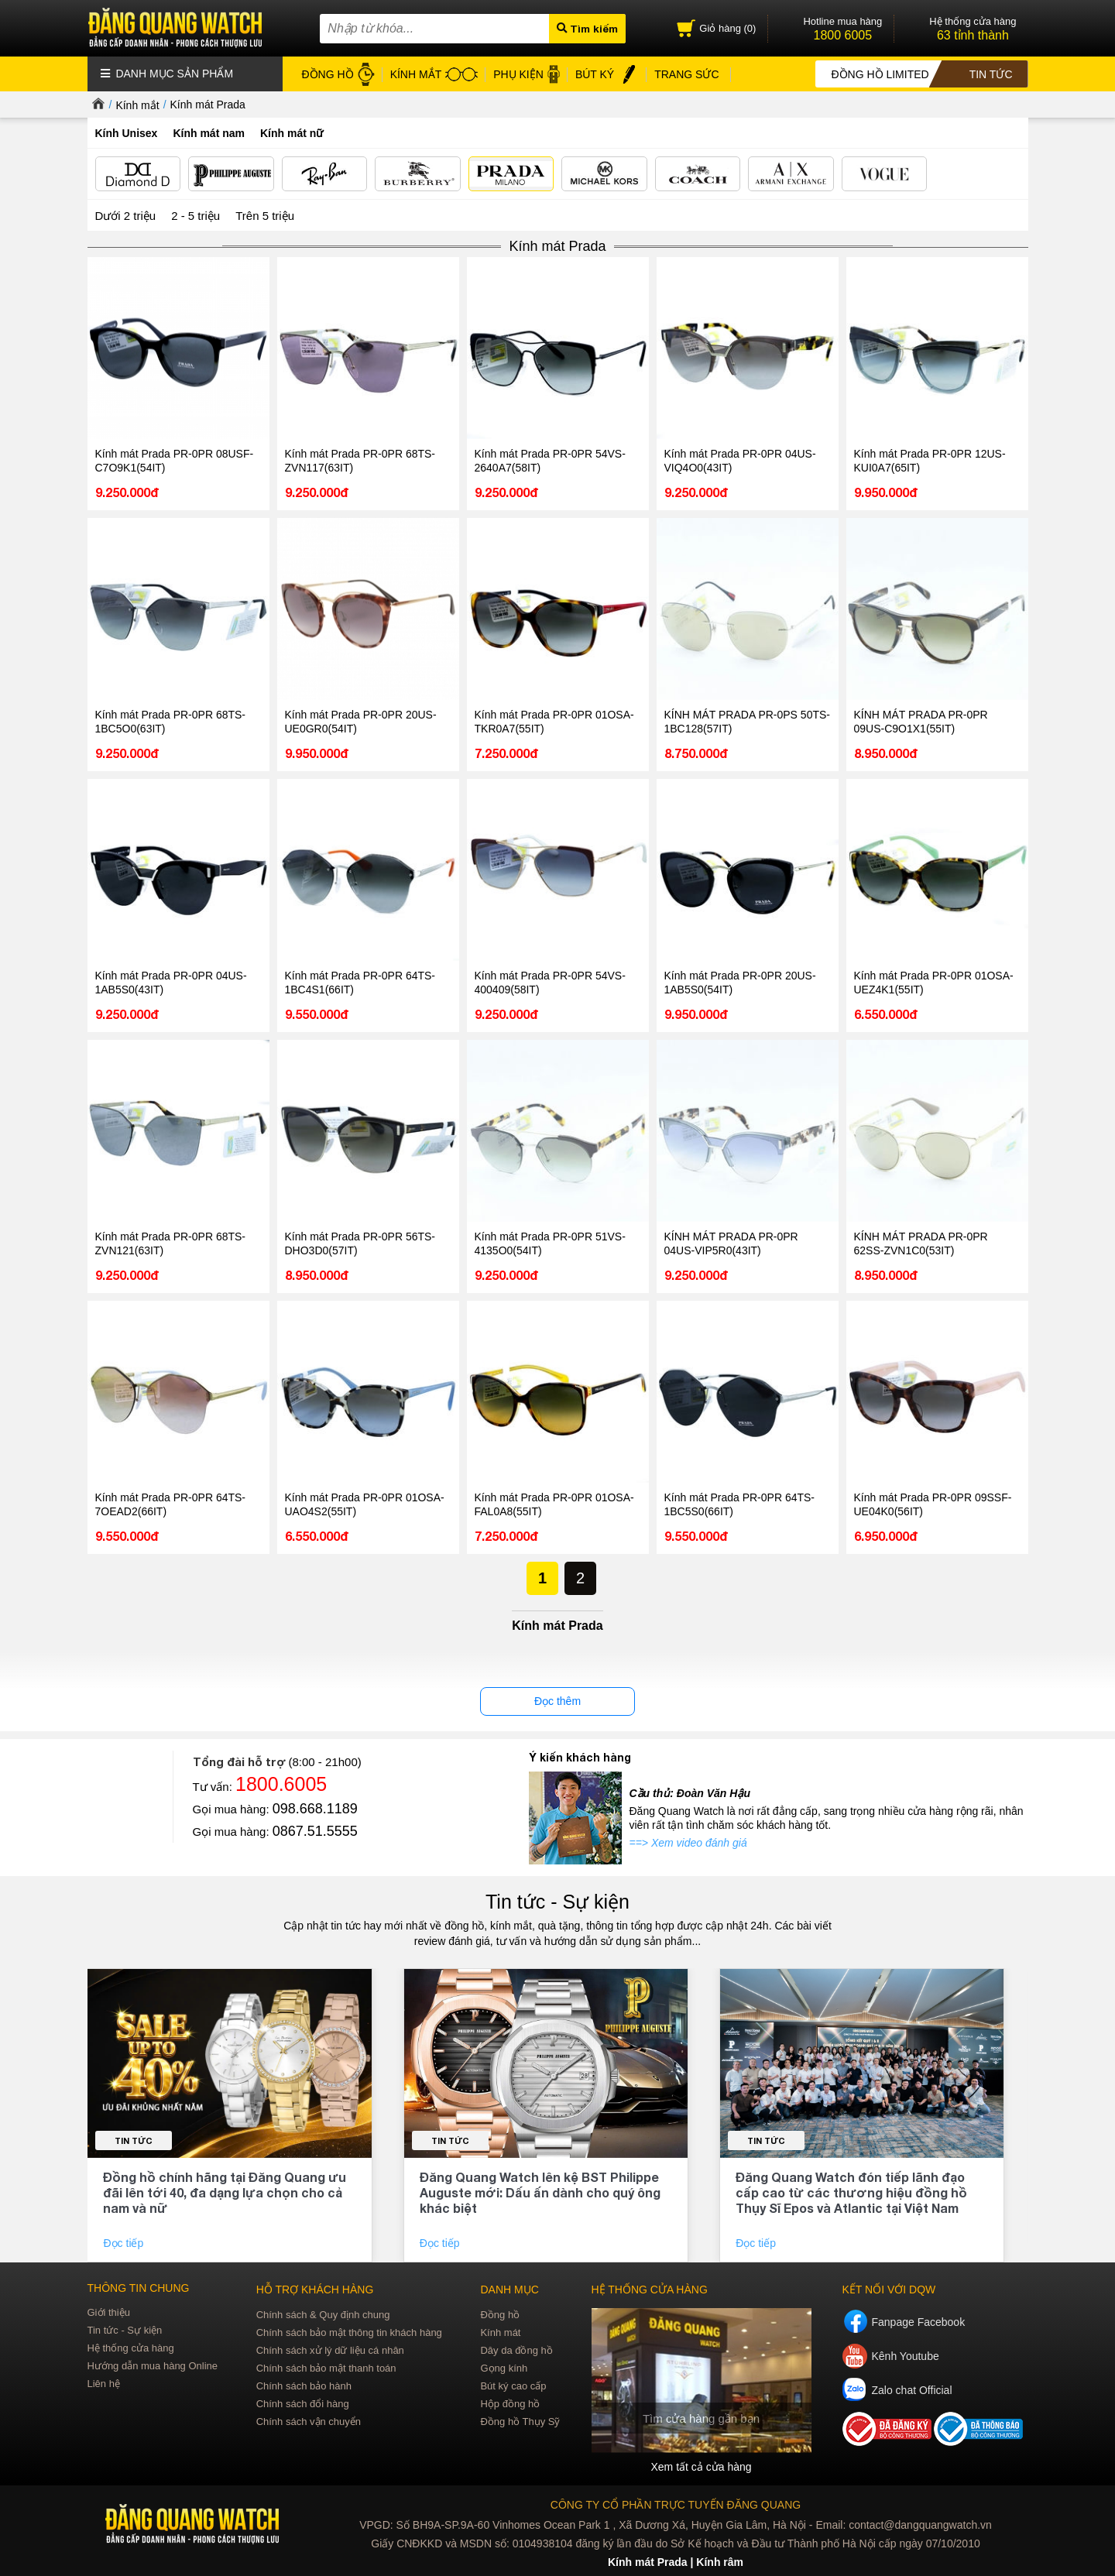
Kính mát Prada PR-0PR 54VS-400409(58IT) (550, 982)
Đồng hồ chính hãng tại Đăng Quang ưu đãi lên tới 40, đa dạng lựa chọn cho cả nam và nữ (224, 2192)
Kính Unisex (126, 133)
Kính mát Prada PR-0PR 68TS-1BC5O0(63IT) (170, 721)
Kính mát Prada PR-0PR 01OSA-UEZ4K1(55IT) (934, 982)
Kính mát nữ (291, 133)
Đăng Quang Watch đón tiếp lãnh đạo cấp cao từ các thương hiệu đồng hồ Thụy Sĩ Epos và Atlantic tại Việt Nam (851, 2192)
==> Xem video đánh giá (688, 1843)
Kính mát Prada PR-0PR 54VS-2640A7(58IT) (550, 461)
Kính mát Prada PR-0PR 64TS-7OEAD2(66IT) (170, 1504)
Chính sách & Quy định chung (323, 2314)
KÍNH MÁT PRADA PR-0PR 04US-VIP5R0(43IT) (731, 1243)
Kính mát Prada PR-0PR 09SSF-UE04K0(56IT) (933, 1504)
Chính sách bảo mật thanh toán (326, 2368)
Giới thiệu (108, 2312)
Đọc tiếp (124, 2243)
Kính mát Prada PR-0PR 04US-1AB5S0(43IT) (171, 982)
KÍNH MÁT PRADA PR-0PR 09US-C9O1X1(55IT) (921, 721)
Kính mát (500, 2332)
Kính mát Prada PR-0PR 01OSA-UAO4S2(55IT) (364, 1504)
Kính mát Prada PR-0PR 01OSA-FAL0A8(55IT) (554, 1504)
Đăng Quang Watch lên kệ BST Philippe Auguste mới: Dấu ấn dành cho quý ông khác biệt (540, 2192)
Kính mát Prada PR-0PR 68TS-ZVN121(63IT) (170, 1243)
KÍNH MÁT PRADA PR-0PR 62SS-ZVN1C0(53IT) (921, 1243)
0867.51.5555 (315, 1831)
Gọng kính (503, 2368)
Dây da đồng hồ (516, 2350)
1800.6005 (281, 1784)
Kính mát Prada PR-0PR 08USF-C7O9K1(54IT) (174, 461)
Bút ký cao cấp (513, 2386)
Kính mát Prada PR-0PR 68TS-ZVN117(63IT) (360, 461)
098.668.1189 (315, 1808)
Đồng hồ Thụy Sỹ (520, 2421)
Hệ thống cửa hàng (130, 2348)
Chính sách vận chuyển (308, 2421)
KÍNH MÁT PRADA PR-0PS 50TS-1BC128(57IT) (747, 721)
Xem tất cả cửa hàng (700, 2467)
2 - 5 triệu (195, 215)
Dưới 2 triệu (125, 215)
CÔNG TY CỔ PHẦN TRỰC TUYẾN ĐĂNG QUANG (676, 2505)
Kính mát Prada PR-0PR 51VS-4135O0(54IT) (550, 1243)
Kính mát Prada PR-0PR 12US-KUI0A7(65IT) (930, 461)
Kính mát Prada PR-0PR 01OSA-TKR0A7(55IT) (554, 721)
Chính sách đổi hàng (302, 2404)
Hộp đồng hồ (510, 2404)
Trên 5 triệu (264, 215)
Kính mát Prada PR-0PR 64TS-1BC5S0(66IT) (739, 1504)
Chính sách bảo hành (304, 2386)
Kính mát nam (209, 133)
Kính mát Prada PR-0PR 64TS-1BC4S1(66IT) (360, 982)
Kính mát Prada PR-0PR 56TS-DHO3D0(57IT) (360, 1243)
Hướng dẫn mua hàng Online (152, 2366)
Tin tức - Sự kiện (557, 1901)
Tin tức (134, 2140)
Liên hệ (103, 2383)
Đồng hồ (500, 2314)
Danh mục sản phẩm (167, 73)
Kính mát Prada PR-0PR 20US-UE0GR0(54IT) (361, 721)
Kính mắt (137, 105)
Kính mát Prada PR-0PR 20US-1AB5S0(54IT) (740, 982)
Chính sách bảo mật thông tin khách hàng (349, 2332)
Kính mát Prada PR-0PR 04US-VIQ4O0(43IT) (740, 461)
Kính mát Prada (207, 104)
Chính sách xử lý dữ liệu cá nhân (330, 2350)
